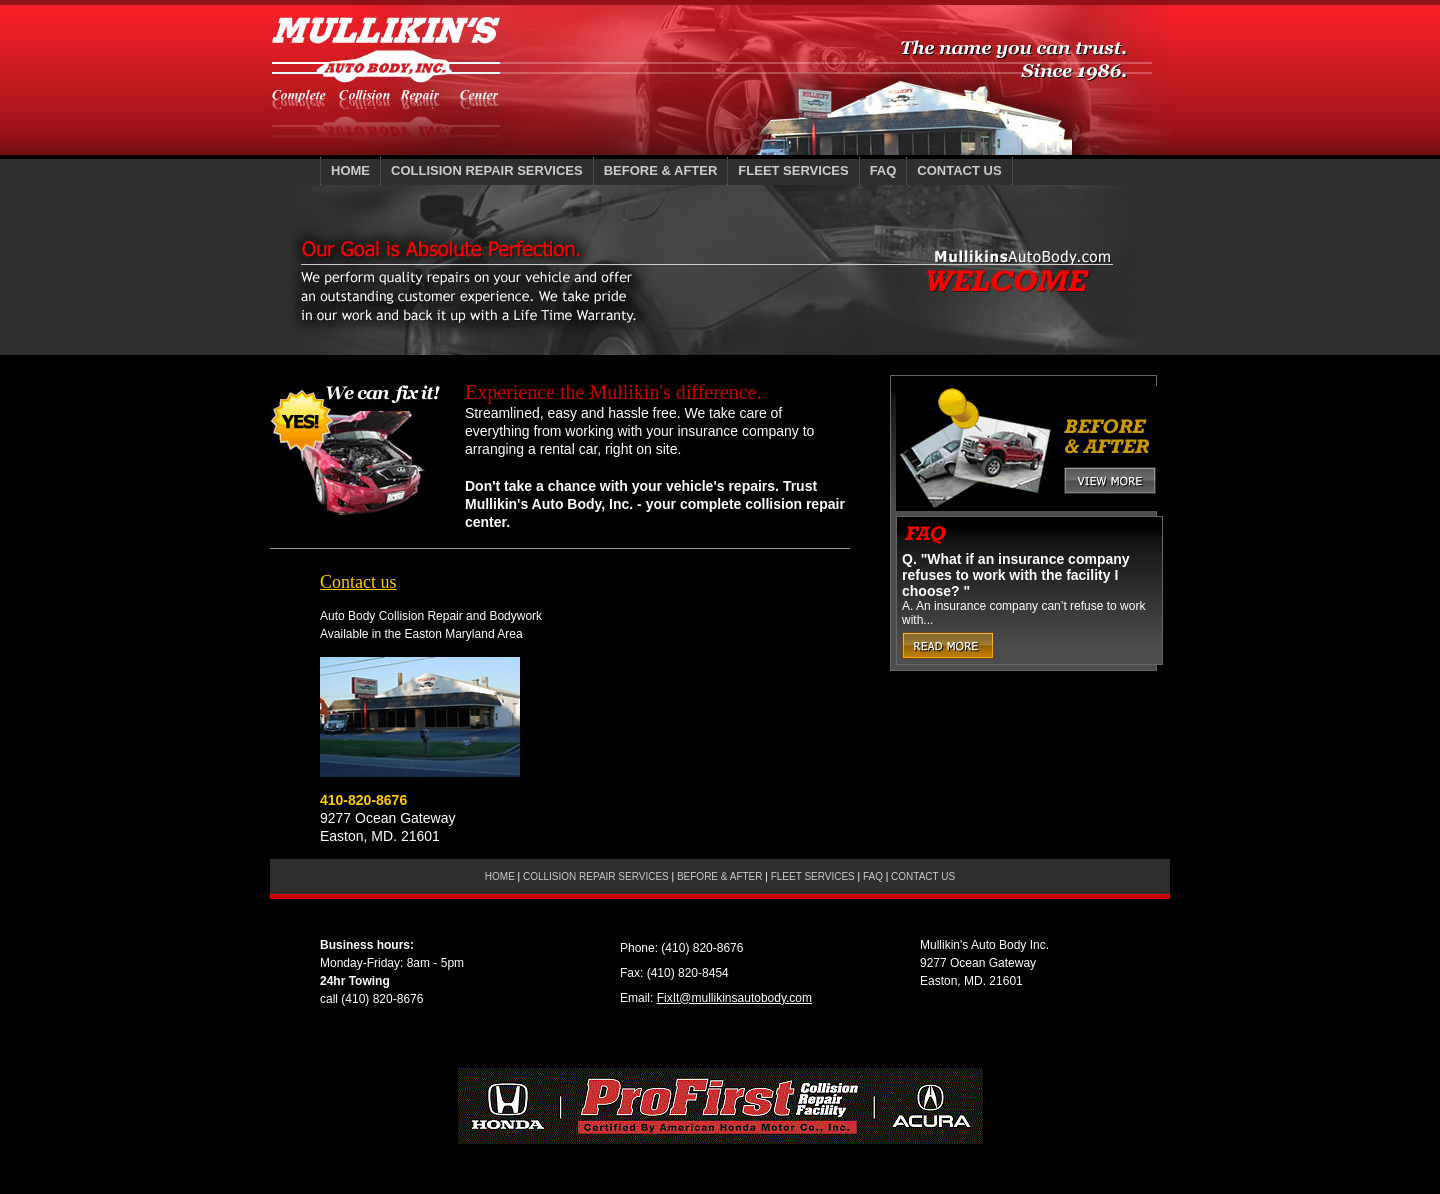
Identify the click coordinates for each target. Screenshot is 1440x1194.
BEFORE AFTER (661, 170)
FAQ (883, 170)
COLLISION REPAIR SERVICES (487, 170)
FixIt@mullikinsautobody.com (734, 998)
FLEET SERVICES (793, 170)
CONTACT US (959, 170)
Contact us (358, 582)
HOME (350, 170)
